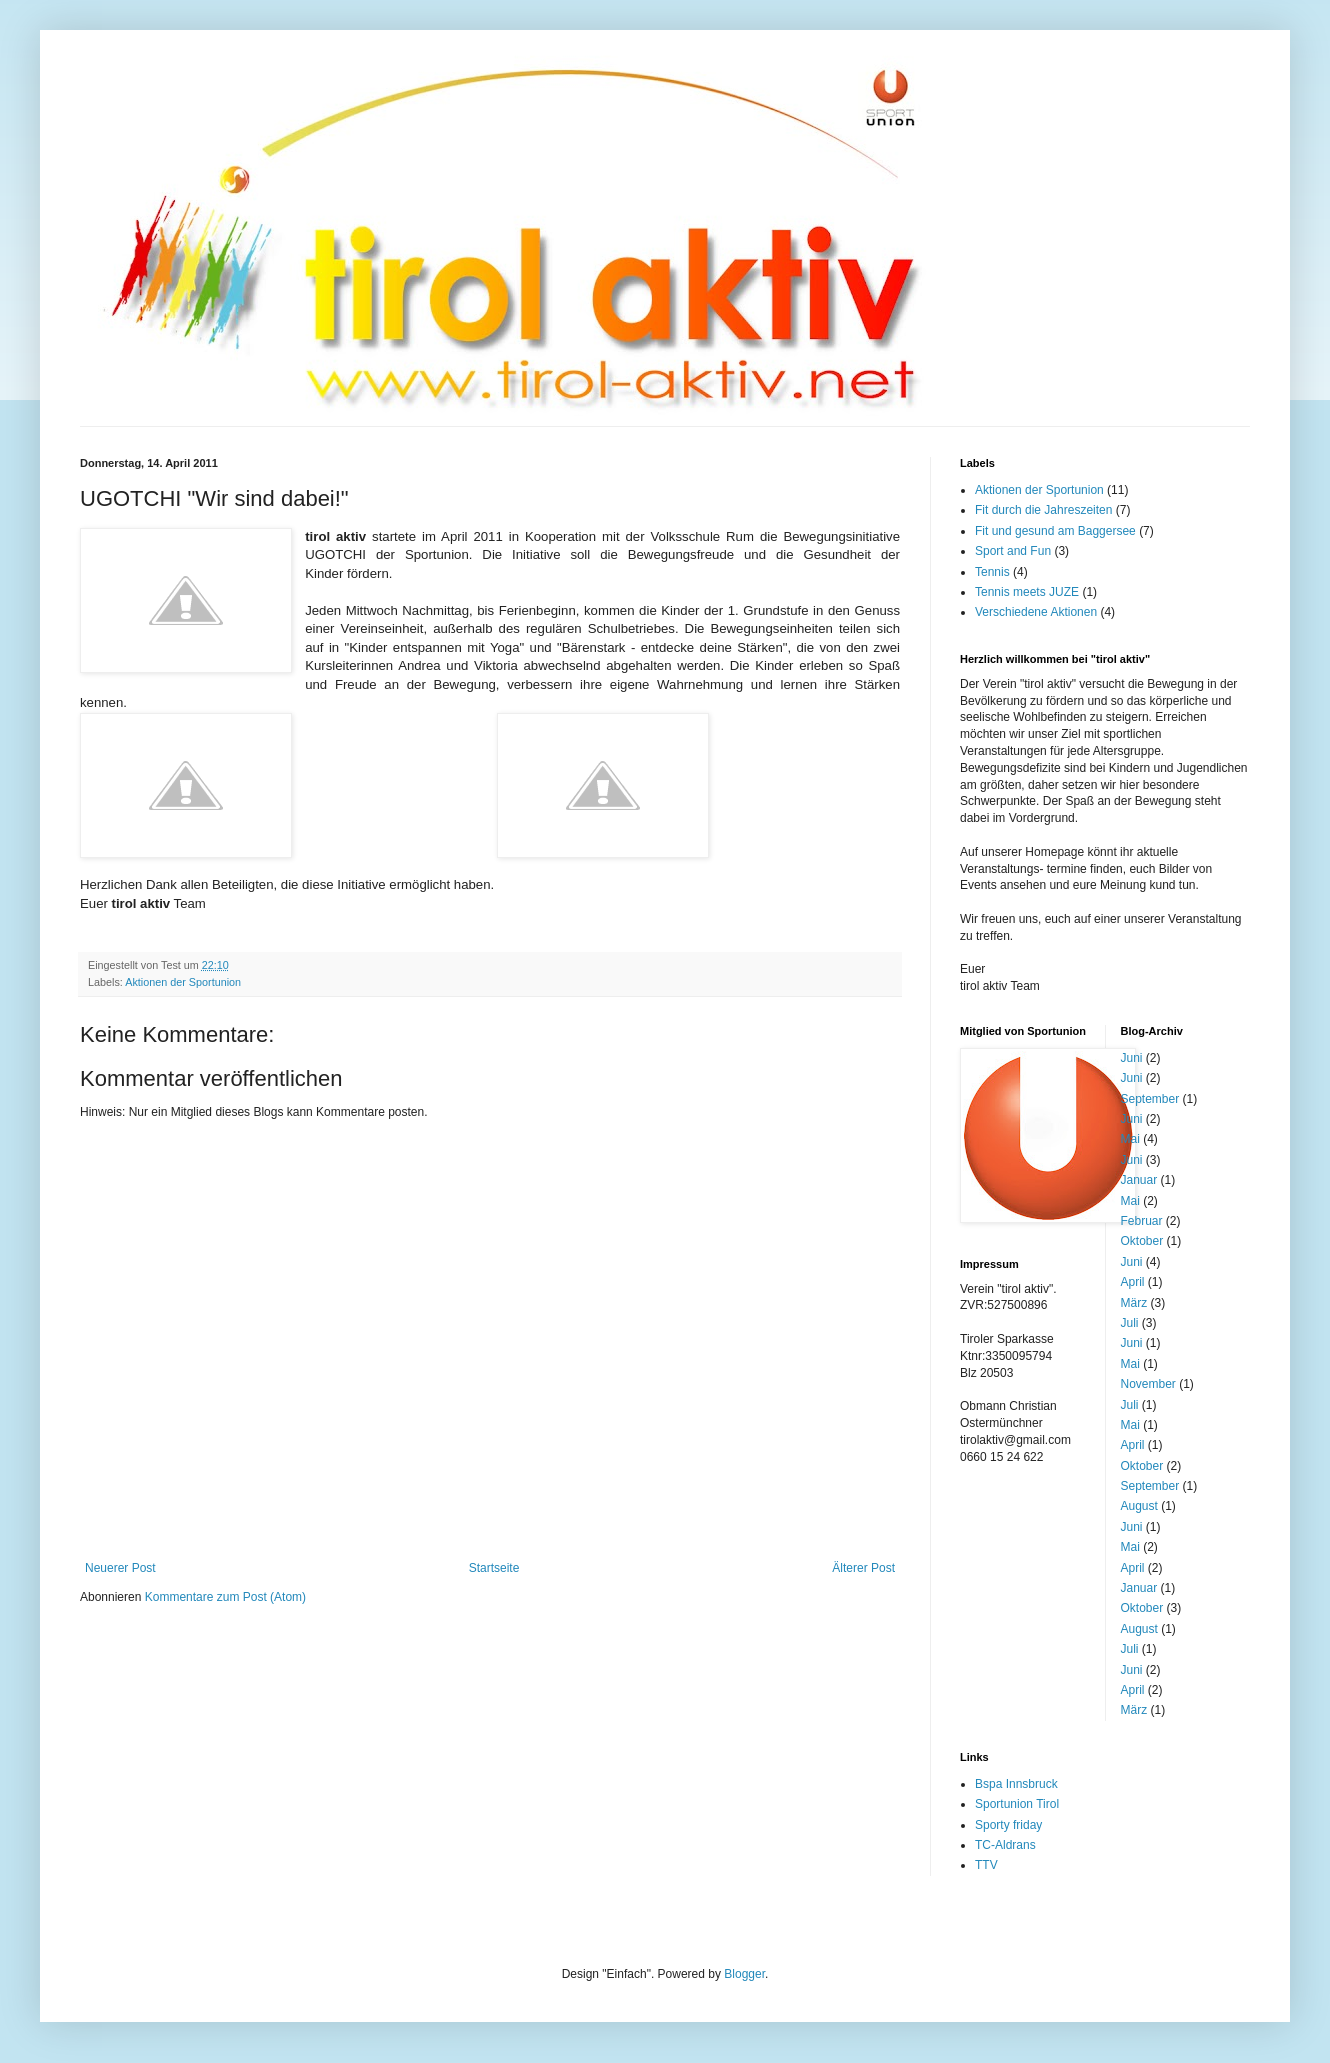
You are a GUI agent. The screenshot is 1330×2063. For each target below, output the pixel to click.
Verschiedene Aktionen (1036, 612)
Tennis (992, 572)
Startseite (494, 1568)
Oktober (1142, 1241)
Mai (1130, 1139)
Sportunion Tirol (1017, 1804)
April (1133, 1282)
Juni (1132, 1058)
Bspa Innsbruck (1016, 1784)
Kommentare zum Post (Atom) (225, 1597)
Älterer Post (863, 1568)
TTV (986, 1865)
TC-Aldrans (1005, 1845)
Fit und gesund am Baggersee (1055, 531)
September (1150, 1099)
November (1148, 1384)
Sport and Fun (1013, 551)
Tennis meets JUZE (1027, 592)
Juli (1130, 1323)
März (1134, 1303)
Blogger (744, 1974)
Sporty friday (1008, 1825)
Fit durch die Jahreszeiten (1043, 510)
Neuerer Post (120, 1568)
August (1139, 1506)
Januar (1139, 1180)
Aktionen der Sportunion (183, 982)
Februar (1142, 1221)
